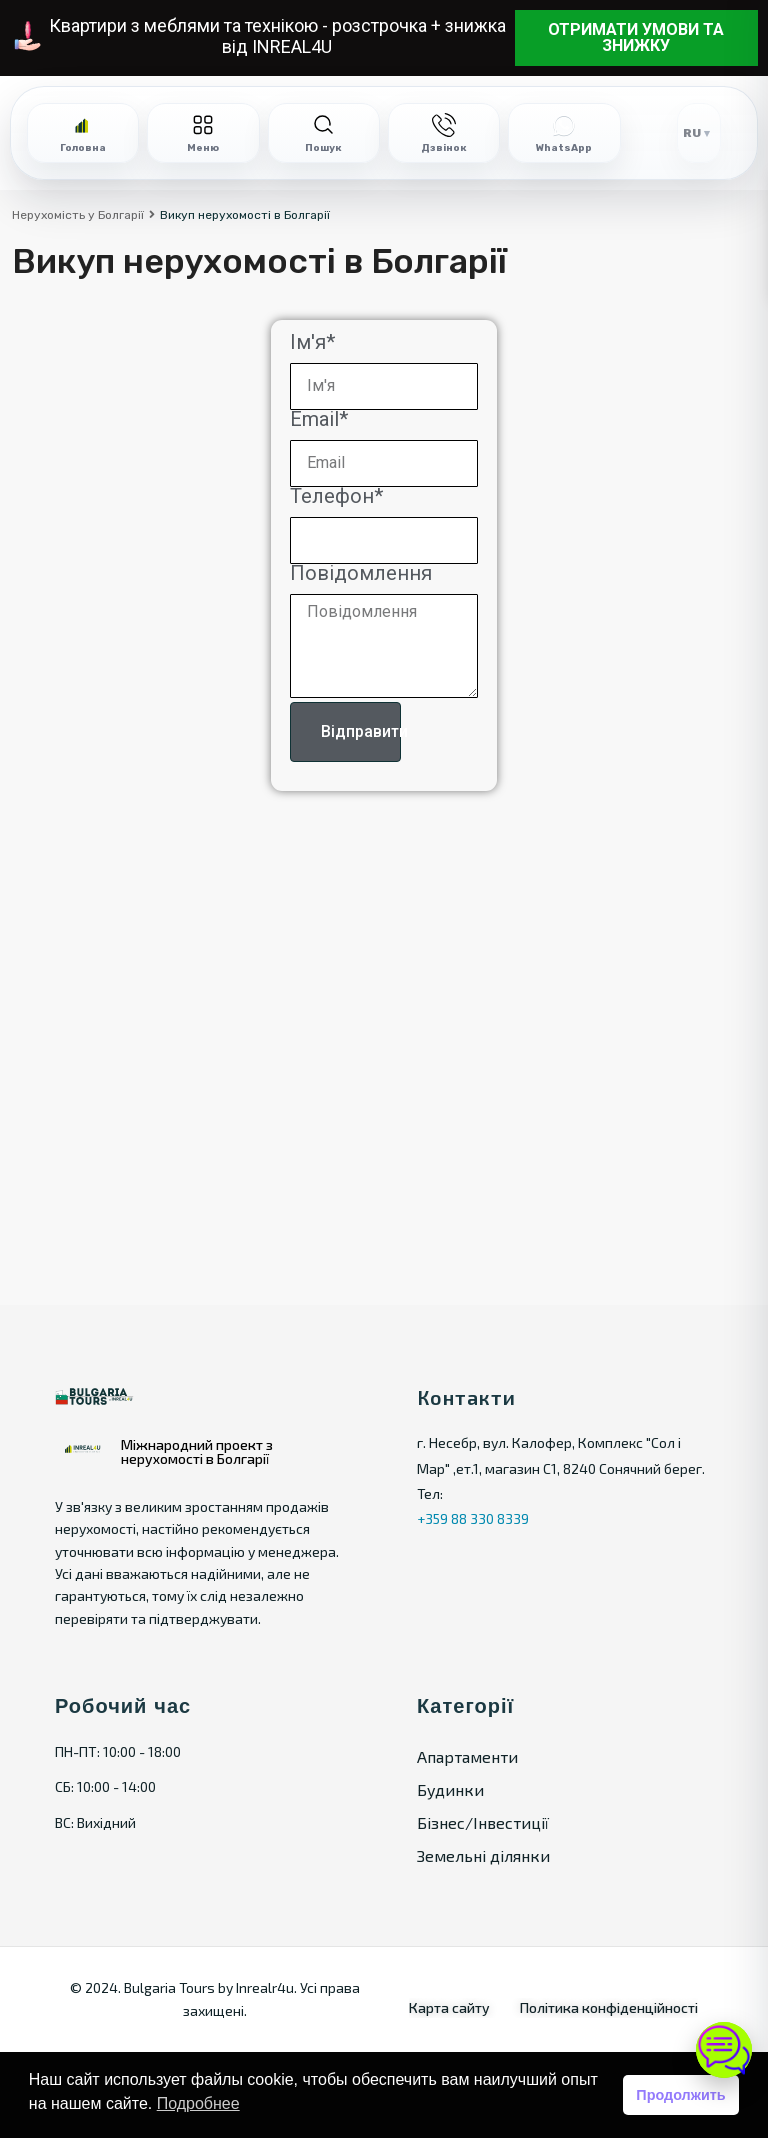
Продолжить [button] (680, 2095)
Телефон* (336, 499)
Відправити (361, 731)
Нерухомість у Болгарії (78, 215)
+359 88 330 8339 (473, 1518)
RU (692, 133)
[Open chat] (724, 2050)
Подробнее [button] (198, 2103)
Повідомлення (361, 576)
